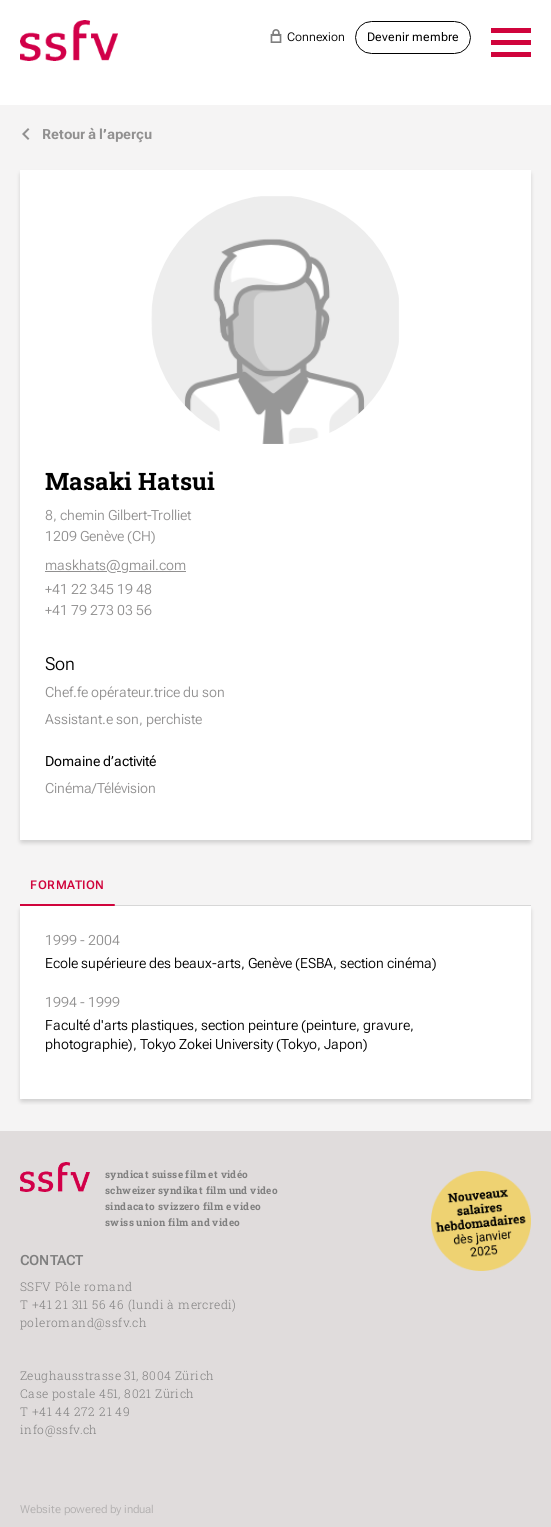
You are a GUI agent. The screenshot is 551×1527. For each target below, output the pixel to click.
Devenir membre (413, 37)
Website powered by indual (87, 1509)
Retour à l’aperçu (86, 134)
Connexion (307, 36)
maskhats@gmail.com (115, 565)
